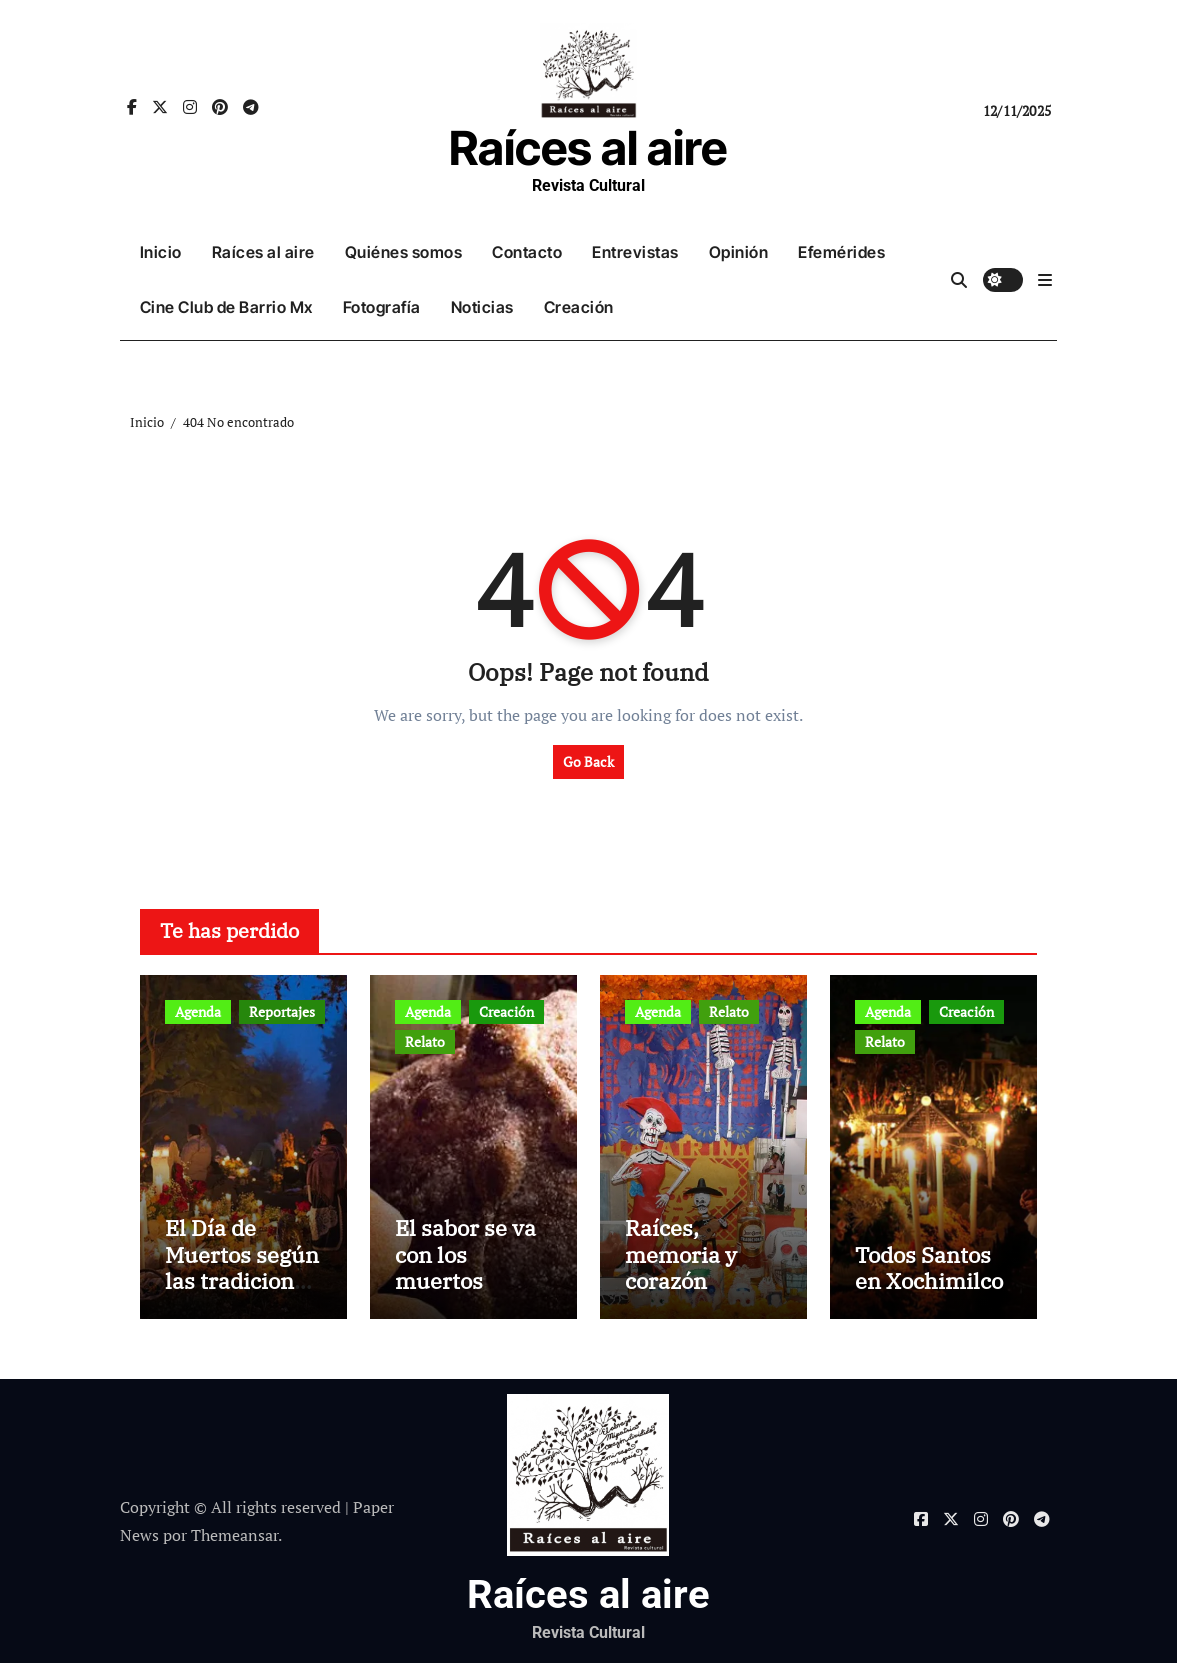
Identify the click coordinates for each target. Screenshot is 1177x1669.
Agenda (198, 1011)
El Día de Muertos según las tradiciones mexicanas (242, 1273)
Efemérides (841, 252)
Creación (579, 307)
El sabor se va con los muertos (465, 1260)
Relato (425, 1041)
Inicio (161, 252)
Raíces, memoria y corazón (681, 1260)
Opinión (739, 252)
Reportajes (282, 1011)
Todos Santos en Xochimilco (929, 1272)
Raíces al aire (588, 147)
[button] (1045, 280)
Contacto (527, 252)
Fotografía (382, 307)
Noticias (482, 307)
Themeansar (234, 1541)
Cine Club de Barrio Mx (226, 307)
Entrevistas (635, 252)
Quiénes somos (404, 252)
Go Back (588, 761)
